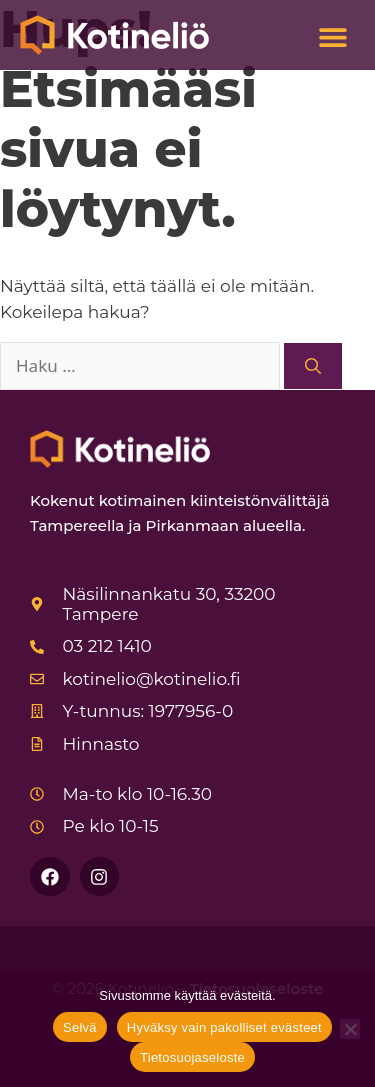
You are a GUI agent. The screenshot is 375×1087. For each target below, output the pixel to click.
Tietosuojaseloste (192, 1057)
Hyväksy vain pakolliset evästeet (224, 1027)
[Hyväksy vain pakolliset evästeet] (350, 1029)
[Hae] (313, 366)
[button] (332, 37)
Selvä (80, 1027)
